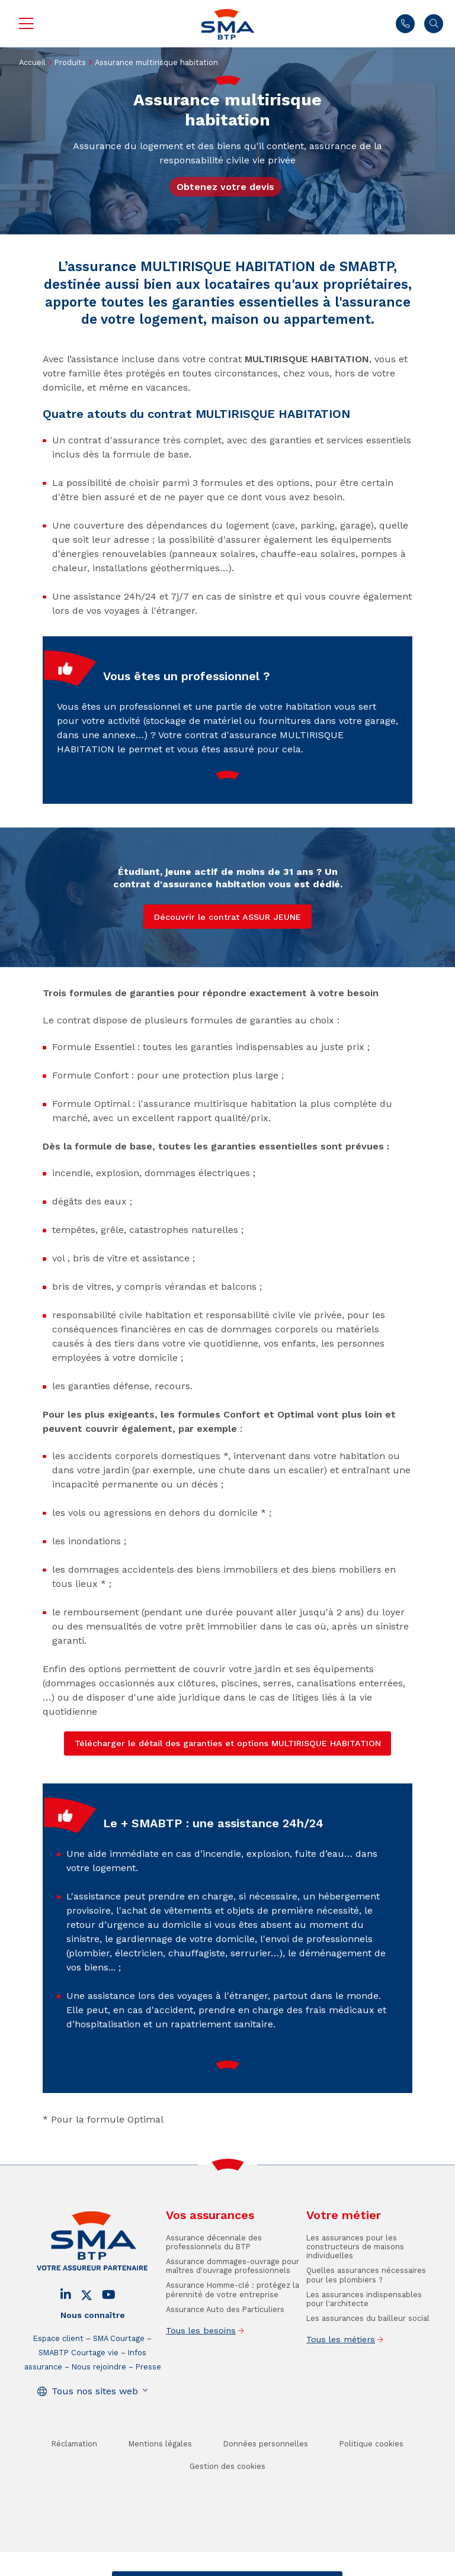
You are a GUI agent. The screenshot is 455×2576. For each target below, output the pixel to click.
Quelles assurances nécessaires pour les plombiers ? (366, 2318)
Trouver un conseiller (225, 2567)
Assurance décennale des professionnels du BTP (214, 2285)
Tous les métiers (340, 2382)
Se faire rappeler (302, 2567)
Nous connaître (92, 2358)
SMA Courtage (119, 2381)
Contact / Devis (149, 2567)
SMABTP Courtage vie (78, 2395)
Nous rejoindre (99, 2410)
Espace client (58, 2381)
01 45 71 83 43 (405, 23)
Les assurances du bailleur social (368, 2361)
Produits (70, 62)
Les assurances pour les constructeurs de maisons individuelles (355, 2290)
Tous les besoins (201, 2373)
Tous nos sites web (95, 2434)
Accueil (32, 62)
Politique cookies (371, 2486)
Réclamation (74, 2486)
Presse (148, 2410)
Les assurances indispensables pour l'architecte (364, 2342)
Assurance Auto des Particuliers (225, 2352)
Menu (26, 23)
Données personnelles (265, 2486)
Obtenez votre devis (225, 186)
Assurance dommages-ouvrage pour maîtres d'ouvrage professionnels (232, 2309)
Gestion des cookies (227, 2509)
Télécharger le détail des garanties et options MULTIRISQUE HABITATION (228, 1743)
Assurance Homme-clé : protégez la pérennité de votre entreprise (232, 2333)
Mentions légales (160, 2486)
